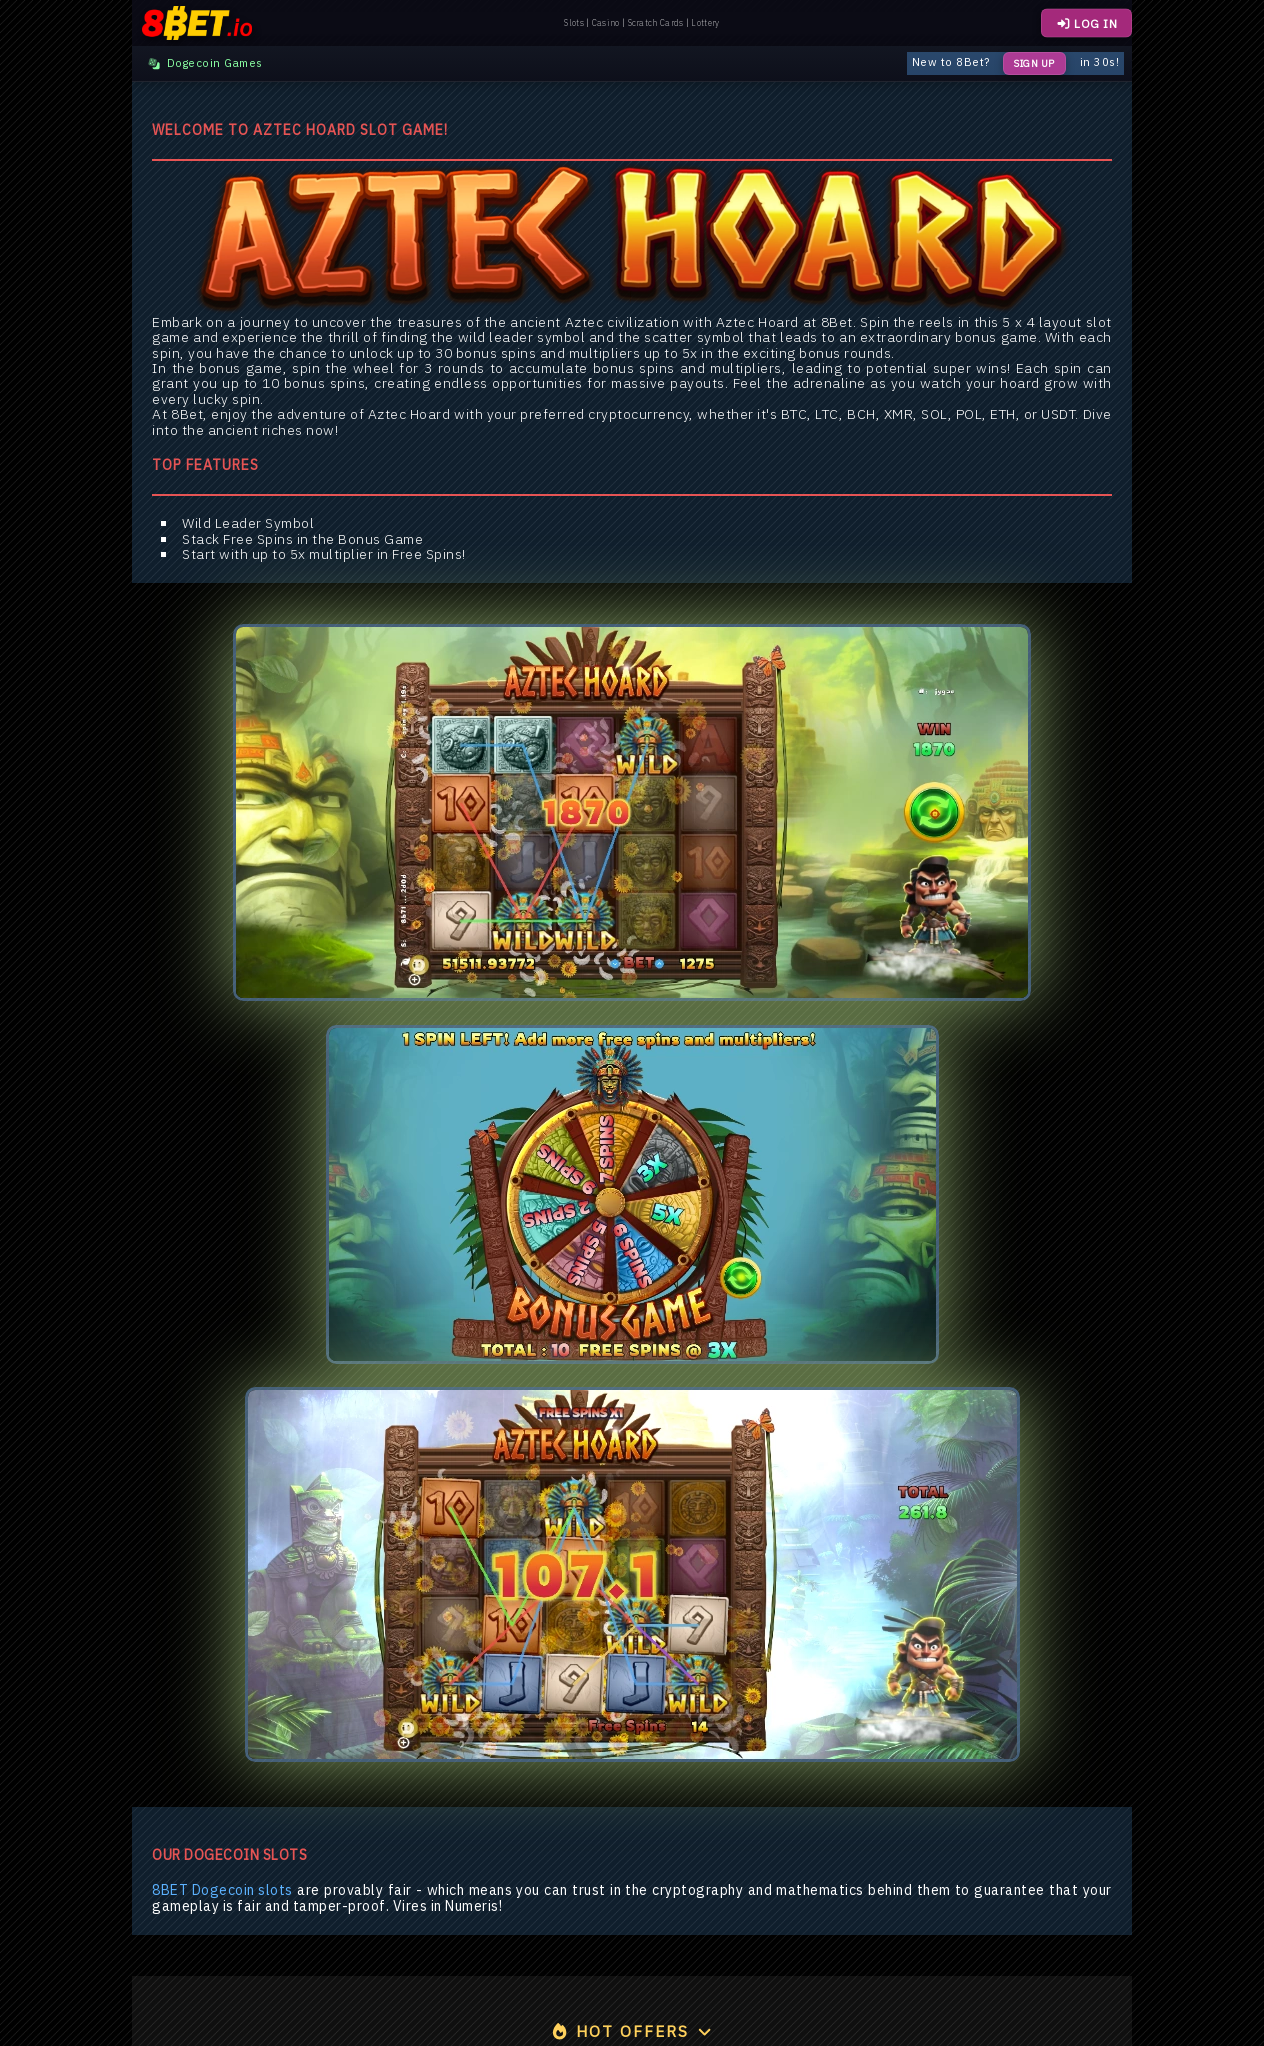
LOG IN (1086, 23)
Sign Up (1034, 63)
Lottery (705, 23)
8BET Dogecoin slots (222, 1890)
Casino (606, 23)
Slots (574, 23)
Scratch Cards (656, 23)
